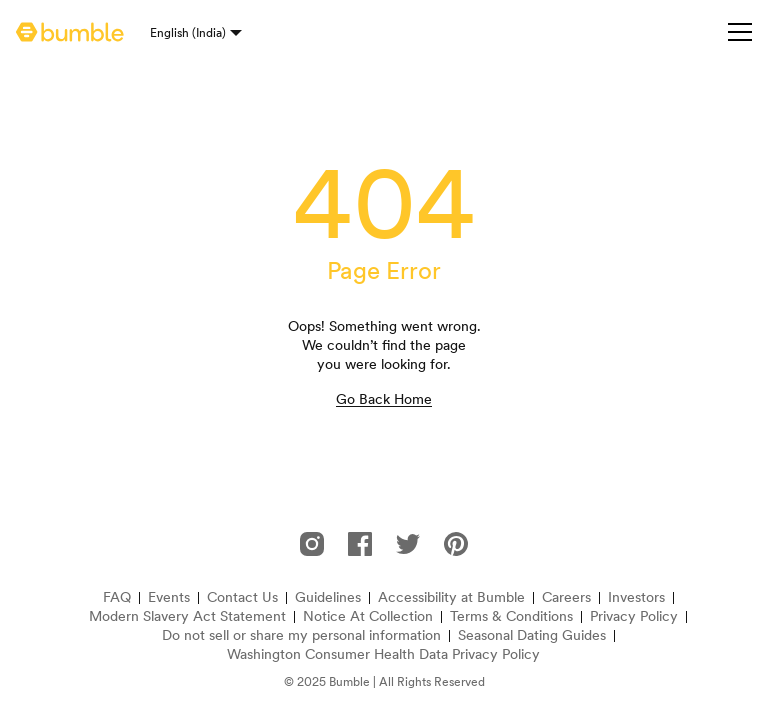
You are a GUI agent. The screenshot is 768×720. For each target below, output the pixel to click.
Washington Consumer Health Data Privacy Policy (383, 654)
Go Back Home (384, 399)
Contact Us (242, 597)
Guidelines (328, 597)
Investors (636, 597)
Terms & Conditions (511, 616)
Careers (566, 597)
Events (169, 597)
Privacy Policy (634, 616)
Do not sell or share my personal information (301, 635)
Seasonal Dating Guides (532, 635)
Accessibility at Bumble (451, 597)
